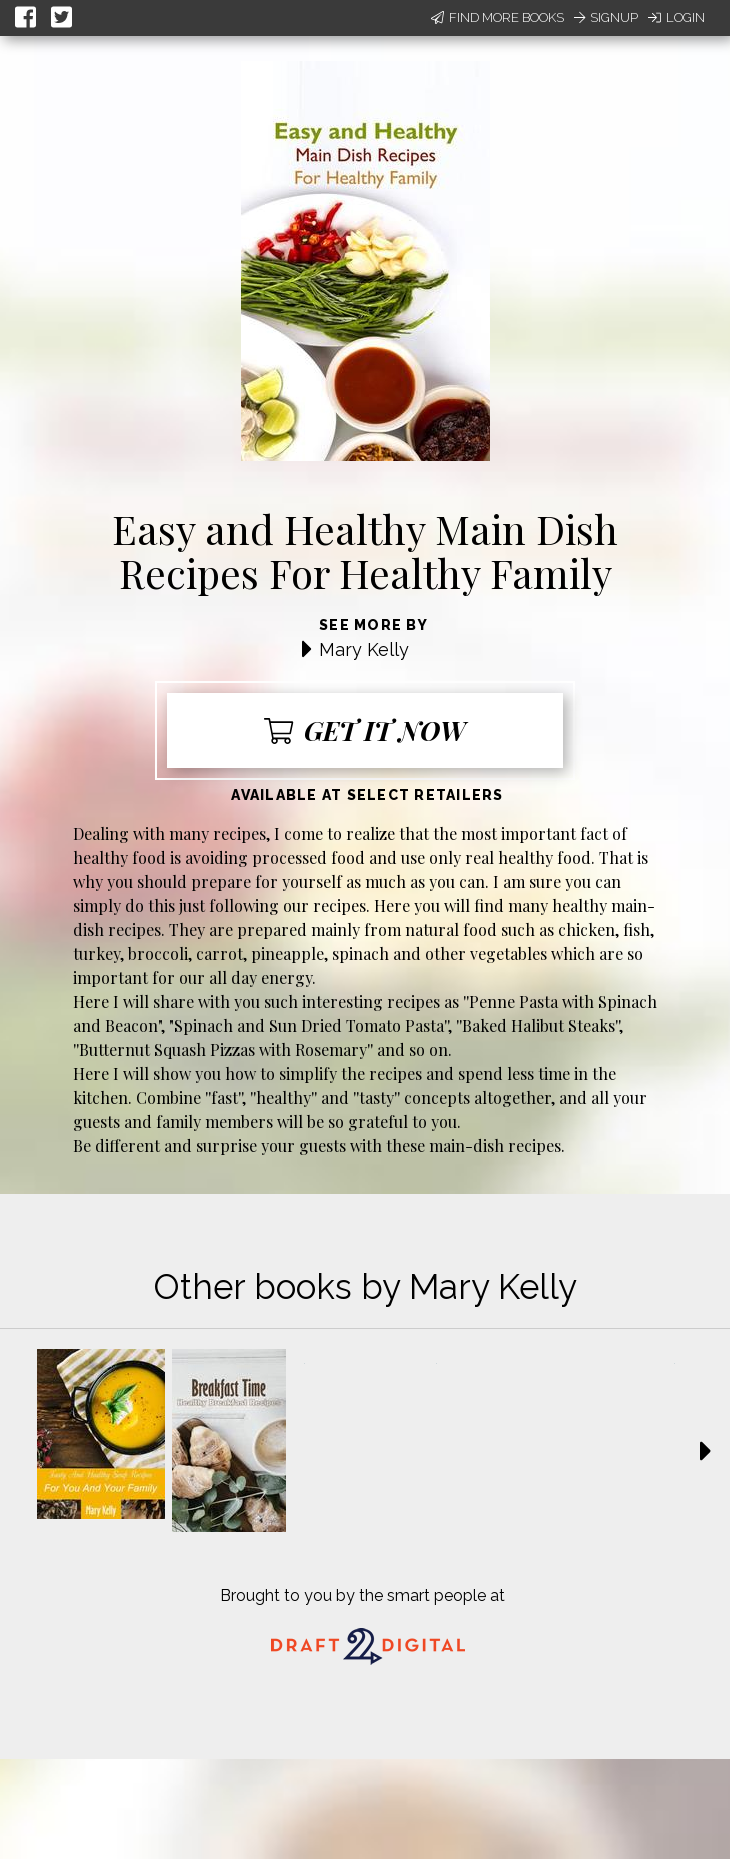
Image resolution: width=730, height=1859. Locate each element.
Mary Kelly (364, 649)
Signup (606, 17)
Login (676, 17)
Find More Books (497, 17)
